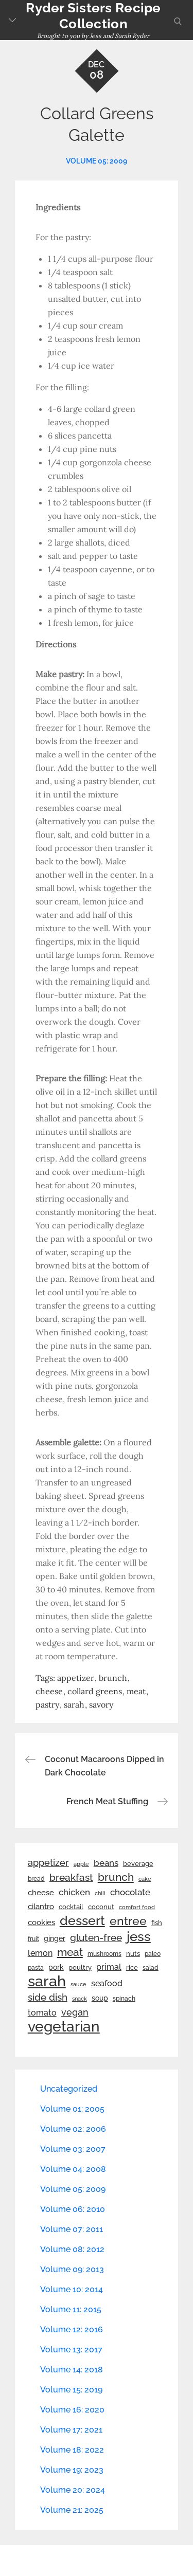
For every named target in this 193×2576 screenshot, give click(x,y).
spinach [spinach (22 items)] (124, 1998)
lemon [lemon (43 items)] (40, 1953)
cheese (49, 1691)
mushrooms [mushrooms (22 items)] (104, 1953)
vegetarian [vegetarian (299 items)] (64, 2026)
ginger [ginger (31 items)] (54, 1938)
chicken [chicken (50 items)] (74, 1892)
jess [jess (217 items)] (139, 1936)
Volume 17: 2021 (71, 2430)
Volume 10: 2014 (71, 2289)
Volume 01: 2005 (72, 2109)
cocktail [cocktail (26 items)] (71, 1907)
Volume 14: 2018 (71, 2369)
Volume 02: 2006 (73, 2129)
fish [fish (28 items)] (156, 1923)
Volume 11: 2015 (70, 2309)
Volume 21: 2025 (71, 2510)
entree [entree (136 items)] (128, 1921)
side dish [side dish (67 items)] (47, 1997)
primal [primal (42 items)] (108, 1967)
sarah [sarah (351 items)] (47, 1981)
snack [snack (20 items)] (79, 1999)
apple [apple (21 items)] (81, 1863)
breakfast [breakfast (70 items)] (71, 1877)
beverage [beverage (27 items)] (138, 1863)
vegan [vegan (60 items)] (75, 2012)
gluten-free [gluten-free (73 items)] (96, 1937)
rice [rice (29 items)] (132, 1967)
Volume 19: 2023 (71, 2470)
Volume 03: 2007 (73, 2149)
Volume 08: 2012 (72, 2249)
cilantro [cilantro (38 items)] (41, 1906)
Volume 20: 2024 (72, 2490)
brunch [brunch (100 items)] (116, 1877)
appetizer (75, 1678)
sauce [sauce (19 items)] (78, 1984)
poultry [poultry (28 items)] (80, 1967)
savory (101, 1704)
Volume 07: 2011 (71, 2229)
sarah (74, 1704)
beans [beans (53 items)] (106, 1863)
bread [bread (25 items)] (36, 1878)
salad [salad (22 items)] (151, 1967)
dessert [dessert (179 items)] (82, 1920)
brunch (113, 1678)
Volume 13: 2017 (71, 2349)
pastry (47, 1704)
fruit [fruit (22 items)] (33, 1939)
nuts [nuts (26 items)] (133, 1953)
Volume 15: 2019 (71, 2389)
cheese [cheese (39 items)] (41, 1892)
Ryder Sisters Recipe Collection (93, 15)
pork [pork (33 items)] (56, 1967)
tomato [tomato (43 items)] (42, 2013)
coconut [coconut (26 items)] (101, 1907)
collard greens (94, 1691)
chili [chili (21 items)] (100, 1893)
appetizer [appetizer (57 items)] (48, 1863)
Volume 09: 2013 (72, 2269)
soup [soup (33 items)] (100, 1998)
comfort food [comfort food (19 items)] (137, 1907)
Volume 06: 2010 (72, 2209)
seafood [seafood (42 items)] (106, 1983)
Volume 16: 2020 (72, 2410)
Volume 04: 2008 (73, 2169)
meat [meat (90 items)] (70, 1952)
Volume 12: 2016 (71, 2329)
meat (136, 1691)
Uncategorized (68, 2089)
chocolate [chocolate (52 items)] (130, 1892)
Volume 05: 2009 (96, 161)
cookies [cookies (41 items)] (41, 1922)
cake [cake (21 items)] (144, 1878)
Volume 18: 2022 (72, 2450)
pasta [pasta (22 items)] (36, 1967)
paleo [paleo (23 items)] (153, 1953)
